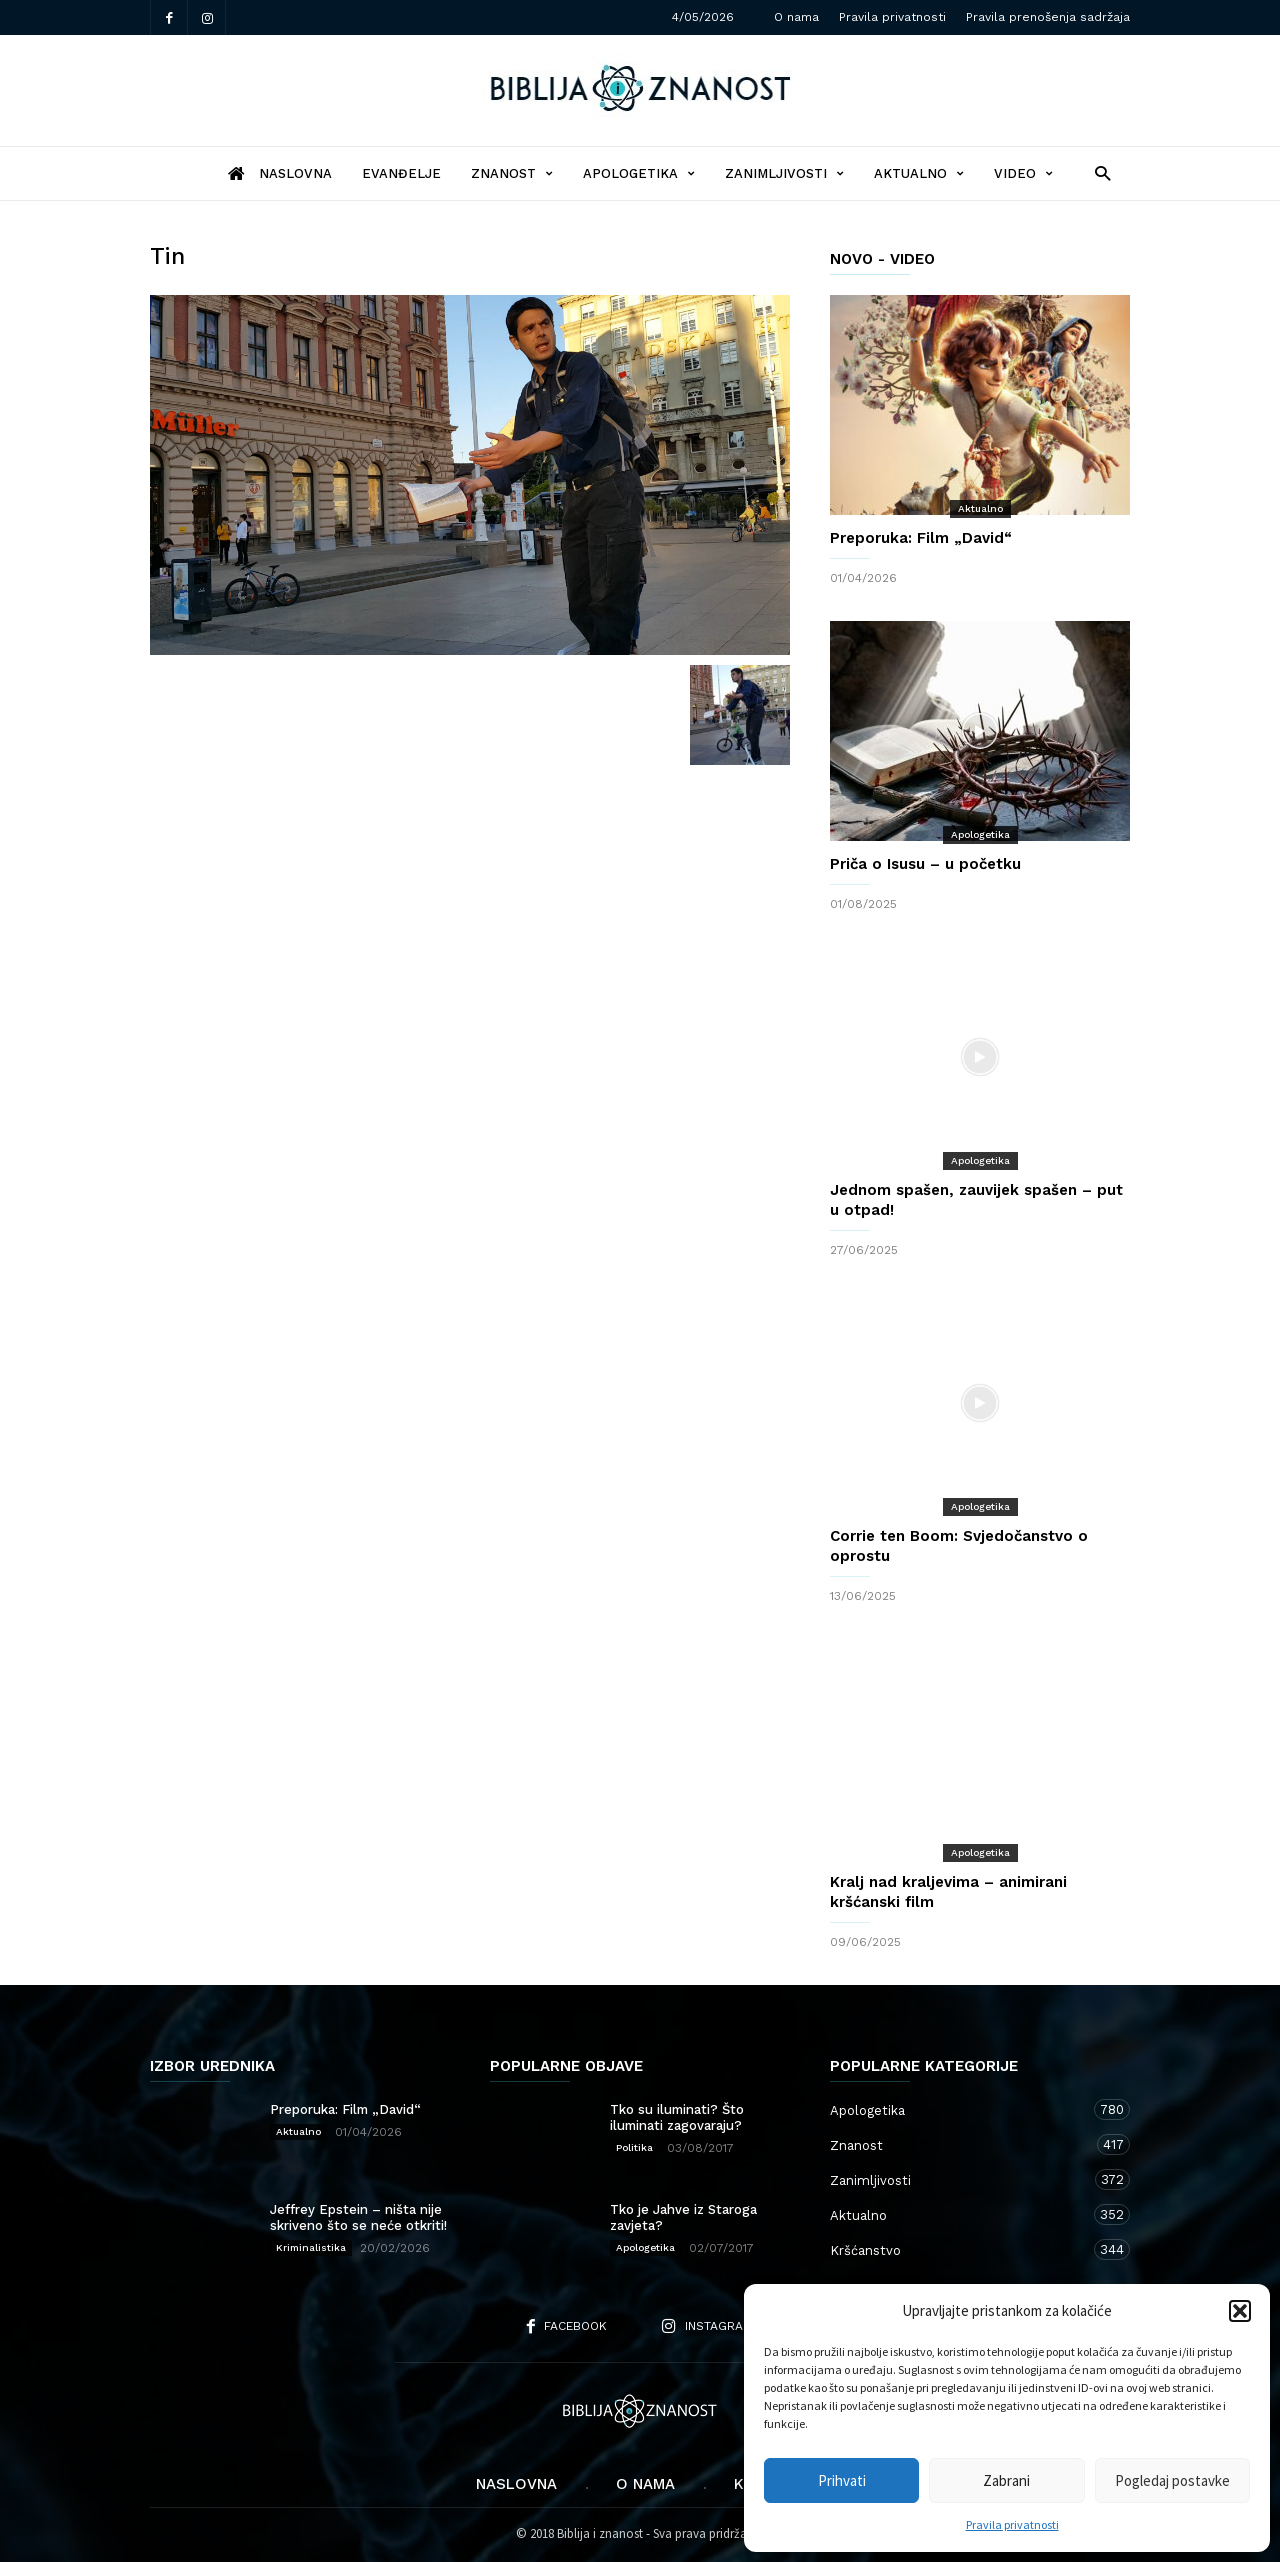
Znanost (512, 173)
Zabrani (1006, 2480)
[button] (1240, 2311)
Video (1023, 173)
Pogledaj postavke (1172, 2480)
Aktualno (919, 173)
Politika (634, 2147)
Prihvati (842, 2480)
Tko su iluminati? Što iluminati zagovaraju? (677, 2117)
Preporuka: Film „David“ (921, 538)
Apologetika (639, 173)
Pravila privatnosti (1012, 2524)
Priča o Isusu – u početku (925, 864)
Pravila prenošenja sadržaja (1048, 17)
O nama (796, 17)
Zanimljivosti (784, 173)
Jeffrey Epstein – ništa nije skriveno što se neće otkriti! (358, 2217)
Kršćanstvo (960, 2249)
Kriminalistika (311, 2247)
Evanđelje (401, 173)
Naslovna (516, 2484)
